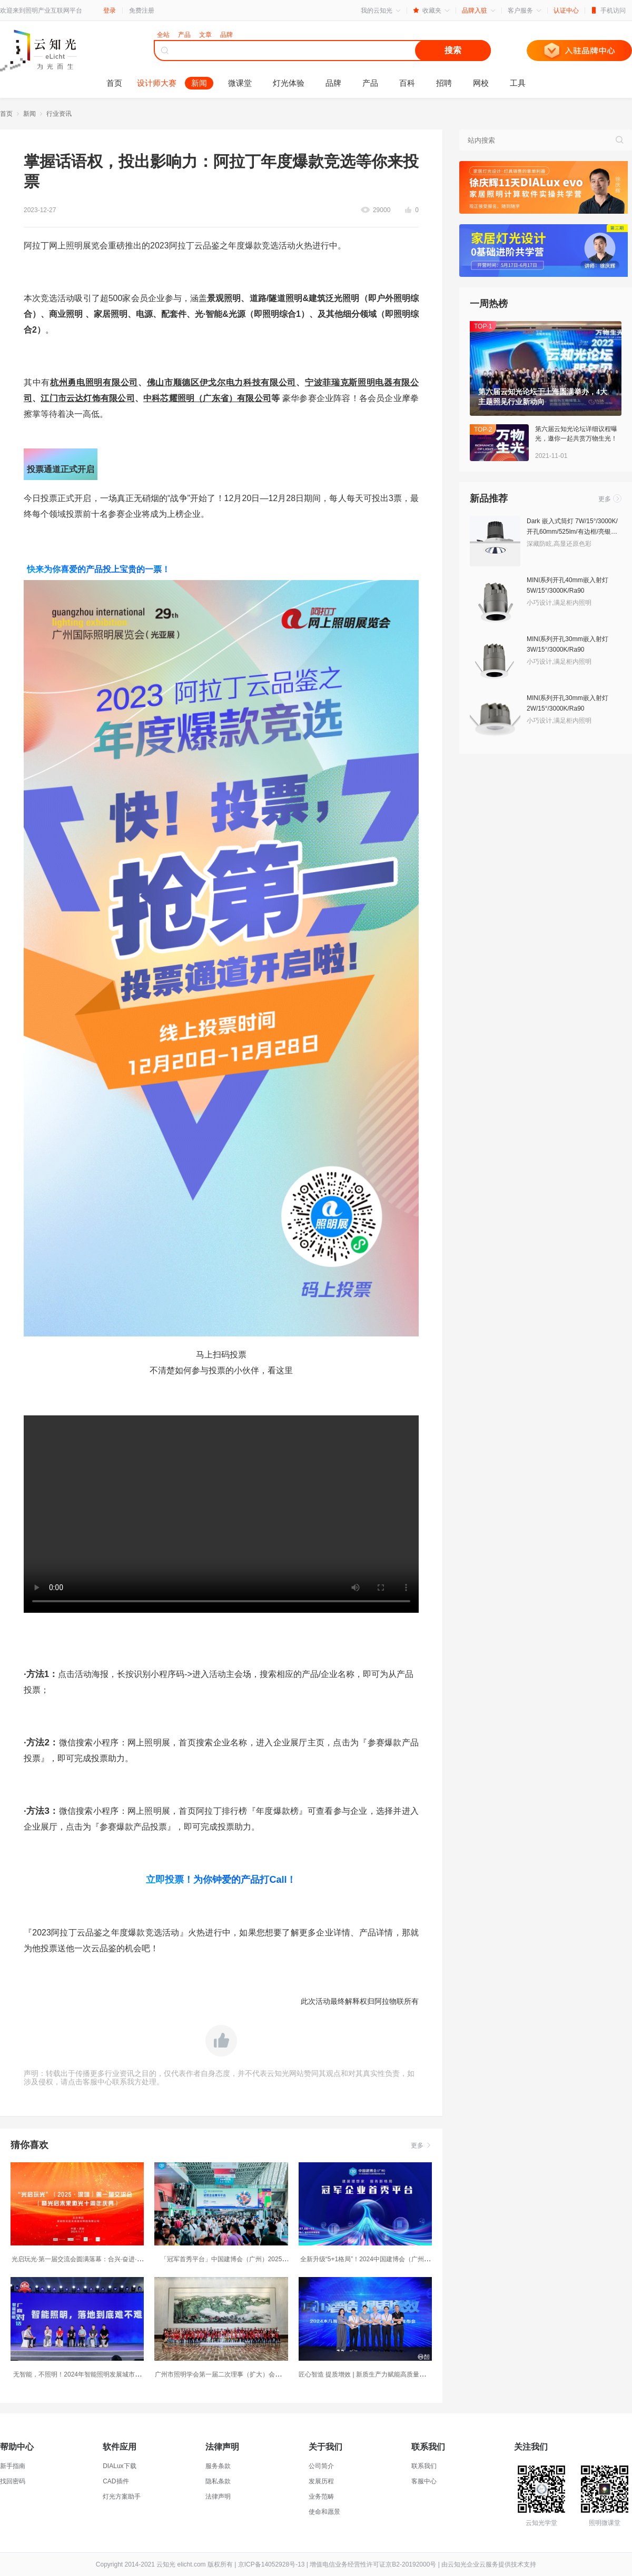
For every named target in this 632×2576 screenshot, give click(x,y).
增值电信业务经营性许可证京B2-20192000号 (373, 2564)
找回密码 (12, 2481)
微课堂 (240, 82)
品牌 (333, 82)
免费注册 (141, 10)
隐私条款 (218, 2481)
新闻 (199, 82)
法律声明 (218, 2496)
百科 (407, 82)
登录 (109, 10)
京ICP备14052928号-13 (271, 2564)
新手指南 (12, 2466)
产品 (370, 82)
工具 (518, 82)
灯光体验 (288, 82)
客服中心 (424, 2481)
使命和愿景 (324, 2511)
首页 (114, 82)
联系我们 (424, 2466)
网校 (481, 82)
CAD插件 (116, 2481)
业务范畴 (321, 2496)
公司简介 (321, 2466)
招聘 (444, 82)
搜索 (453, 50)
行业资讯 (59, 113)
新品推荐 (489, 498)
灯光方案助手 (122, 2496)
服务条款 (218, 2466)
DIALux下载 (119, 2466)
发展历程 (321, 2481)
